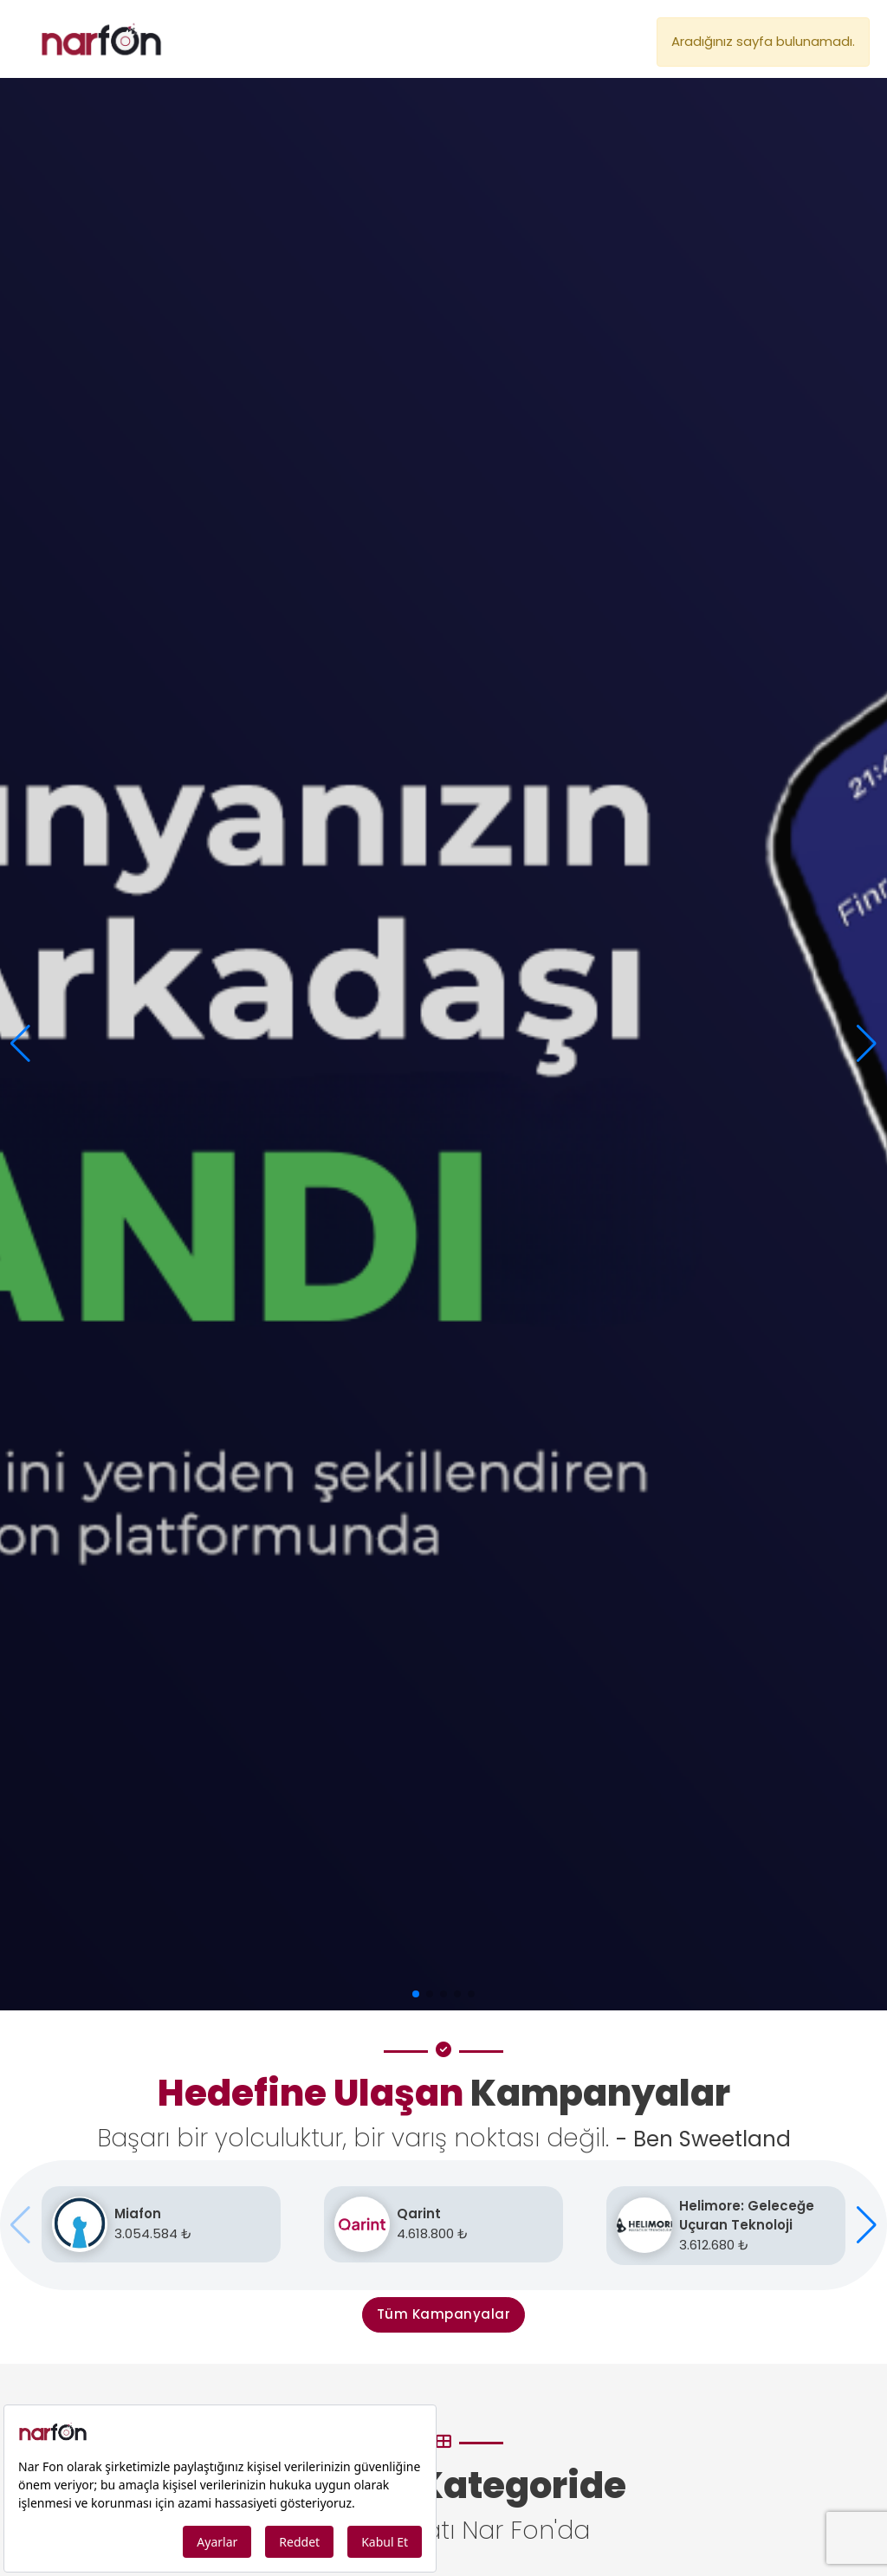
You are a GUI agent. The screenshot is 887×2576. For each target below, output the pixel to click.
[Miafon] (161, 2224)
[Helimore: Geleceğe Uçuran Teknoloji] (725, 2226)
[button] (866, 1044)
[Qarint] (443, 2224)
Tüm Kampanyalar (444, 2314)
